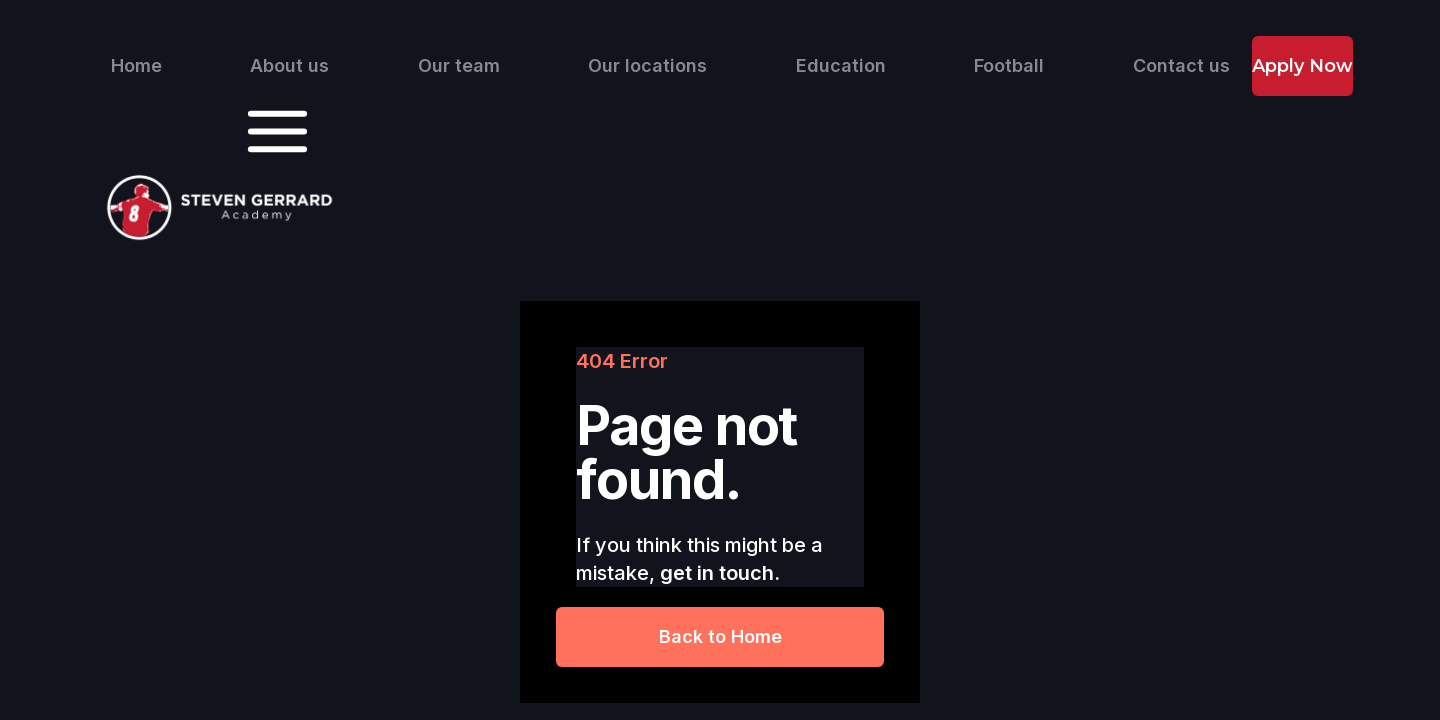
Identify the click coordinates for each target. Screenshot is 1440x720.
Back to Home (720, 636)
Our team (459, 66)
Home (136, 66)
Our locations (647, 66)
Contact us (1181, 66)
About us (289, 66)
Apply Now (1302, 66)
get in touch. (720, 573)
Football (1009, 66)
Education (841, 66)
